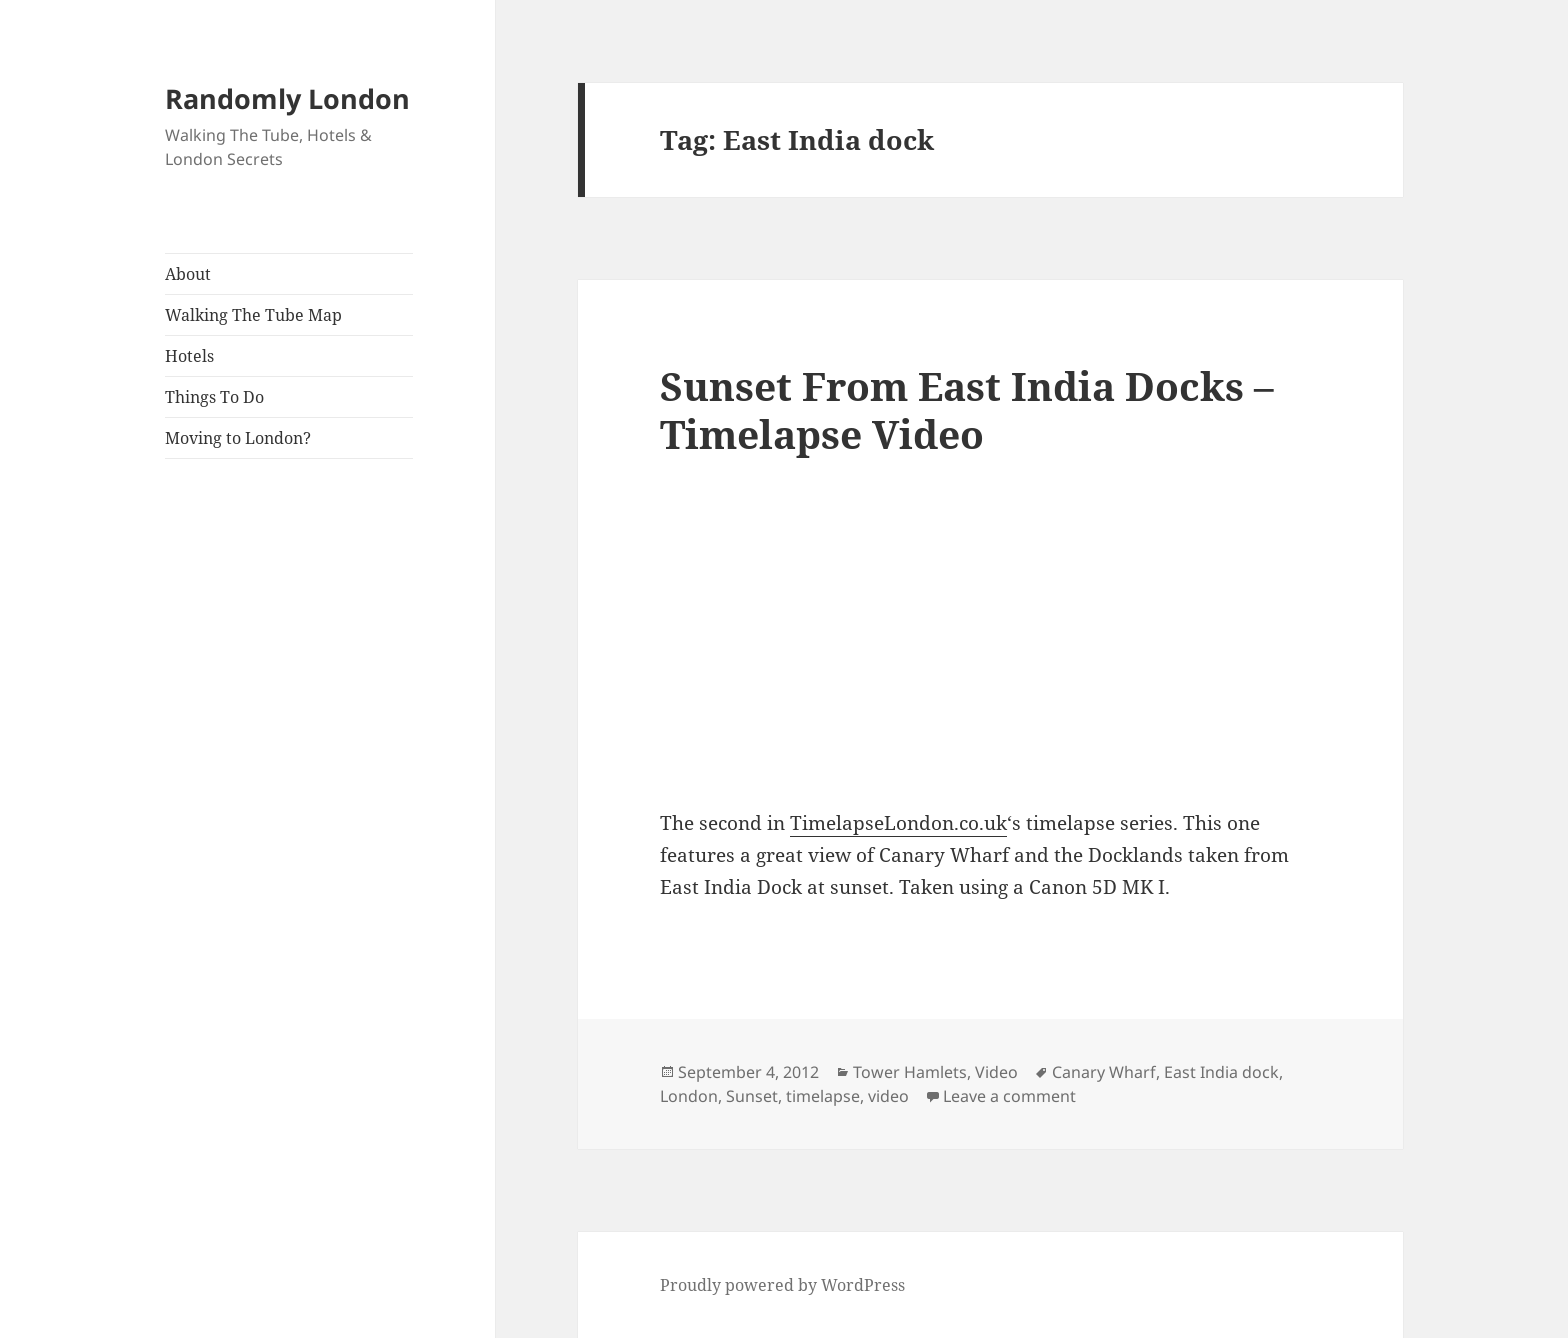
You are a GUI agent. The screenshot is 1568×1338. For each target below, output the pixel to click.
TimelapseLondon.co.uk (898, 823)
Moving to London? (238, 438)
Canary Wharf (1104, 1072)
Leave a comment (1009, 1096)
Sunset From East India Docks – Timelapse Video (967, 409)
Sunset (752, 1096)
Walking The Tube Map (253, 315)
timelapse (823, 1096)
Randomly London (287, 98)
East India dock (1221, 1072)
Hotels (189, 356)
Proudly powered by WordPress (782, 1285)
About (188, 274)
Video (996, 1072)
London (689, 1096)
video (888, 1096)
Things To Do (214, 397)
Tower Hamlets (910, 1072)
